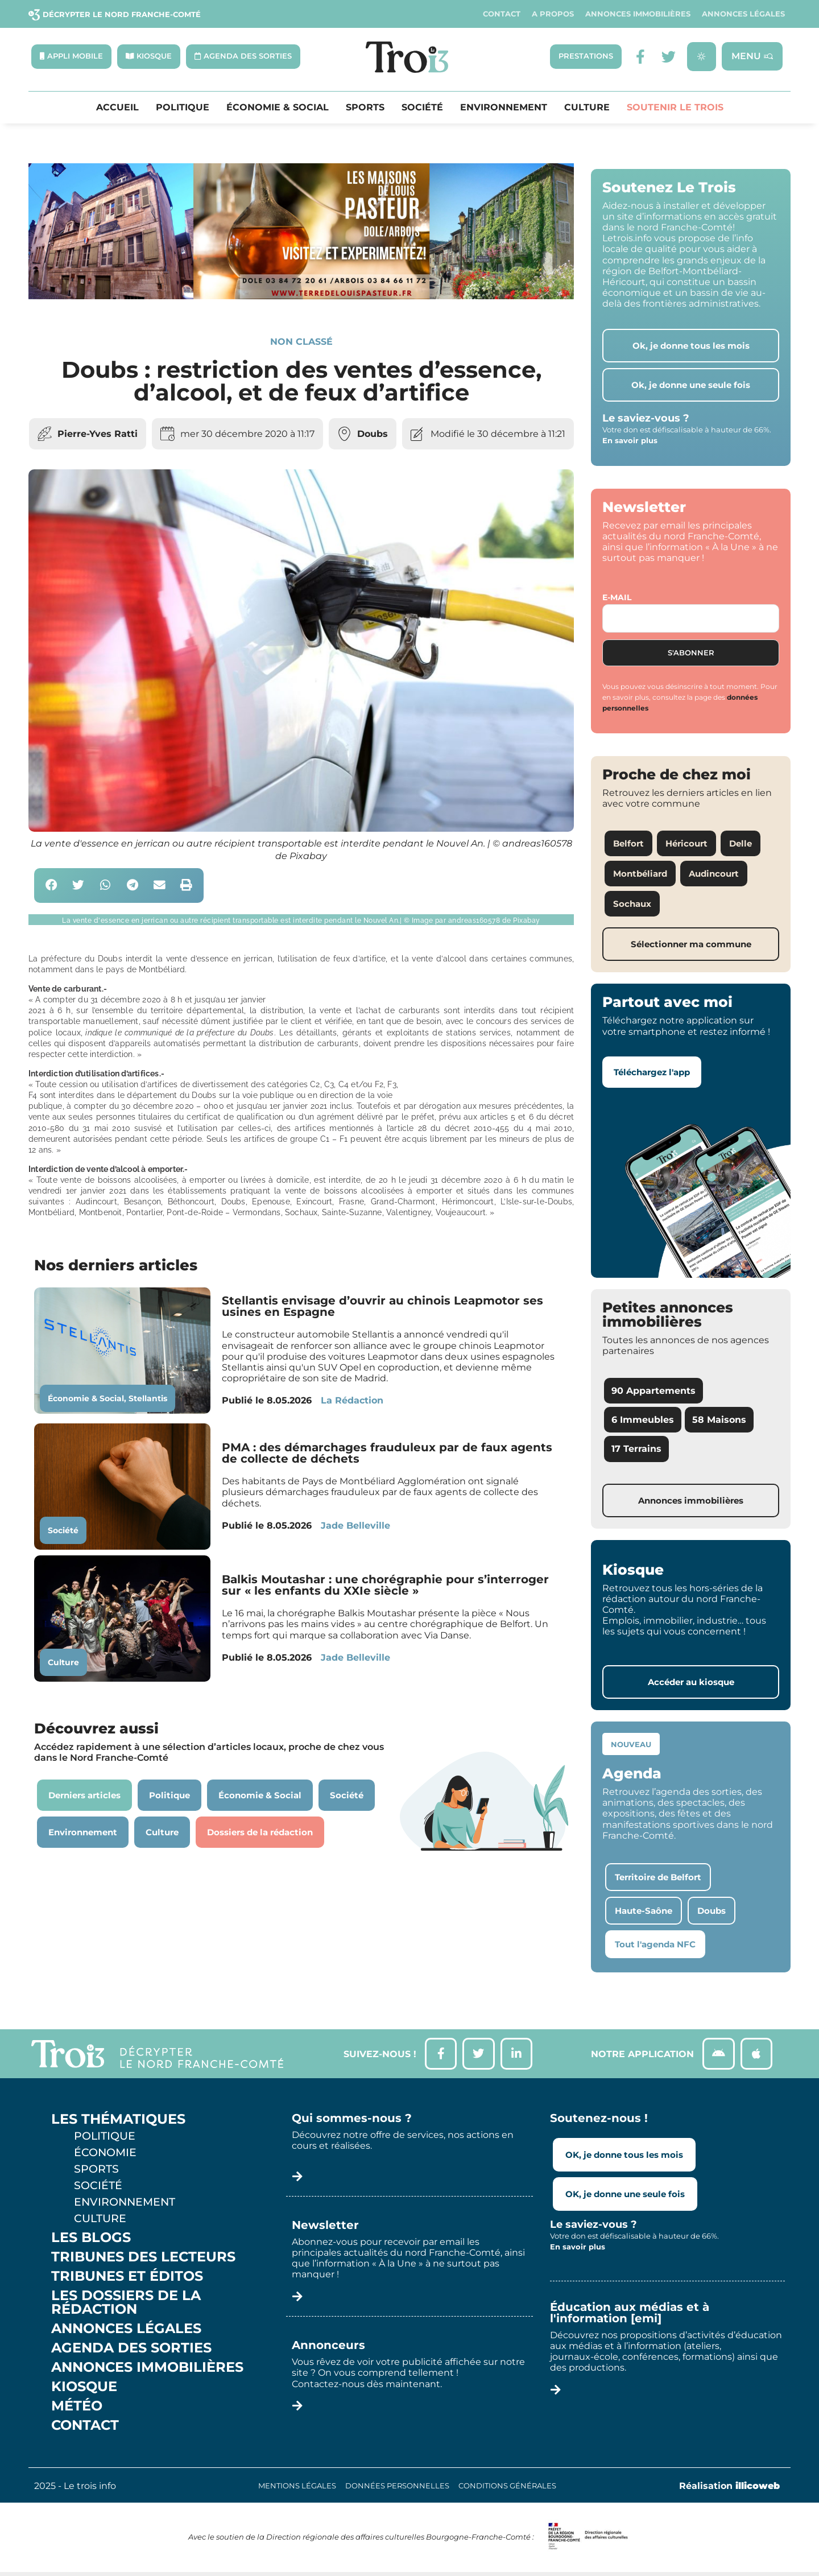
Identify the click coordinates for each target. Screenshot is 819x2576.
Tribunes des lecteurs (143, 2260)
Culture (587, 108)
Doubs (372, 434)
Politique (182, 108)
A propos (553, 14)
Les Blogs (91, 2241)
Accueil (117, 108)
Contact (501, 14)
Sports (365, 108)
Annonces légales (743, 14)
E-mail (616, 598)
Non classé (301, 342)
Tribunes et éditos (127, 2279)
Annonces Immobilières (637, 14)
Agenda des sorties (131, 2351)
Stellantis (148, 1399)
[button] (51, 886)
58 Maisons (719, 1420)
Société (422, 108)
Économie (105, 2155)
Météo (76, 2409)
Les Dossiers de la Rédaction (126, 2305)
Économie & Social (277, 108)
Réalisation (729, 2489)
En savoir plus (629, 441)
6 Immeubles (642, 1420)
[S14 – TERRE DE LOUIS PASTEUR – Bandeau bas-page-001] (301, 297)
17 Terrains (636, 1449)
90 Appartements (653, 1391)
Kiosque (84, 2390)
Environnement (503, 108)
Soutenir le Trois (675, 108)
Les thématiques (118, 2122)
